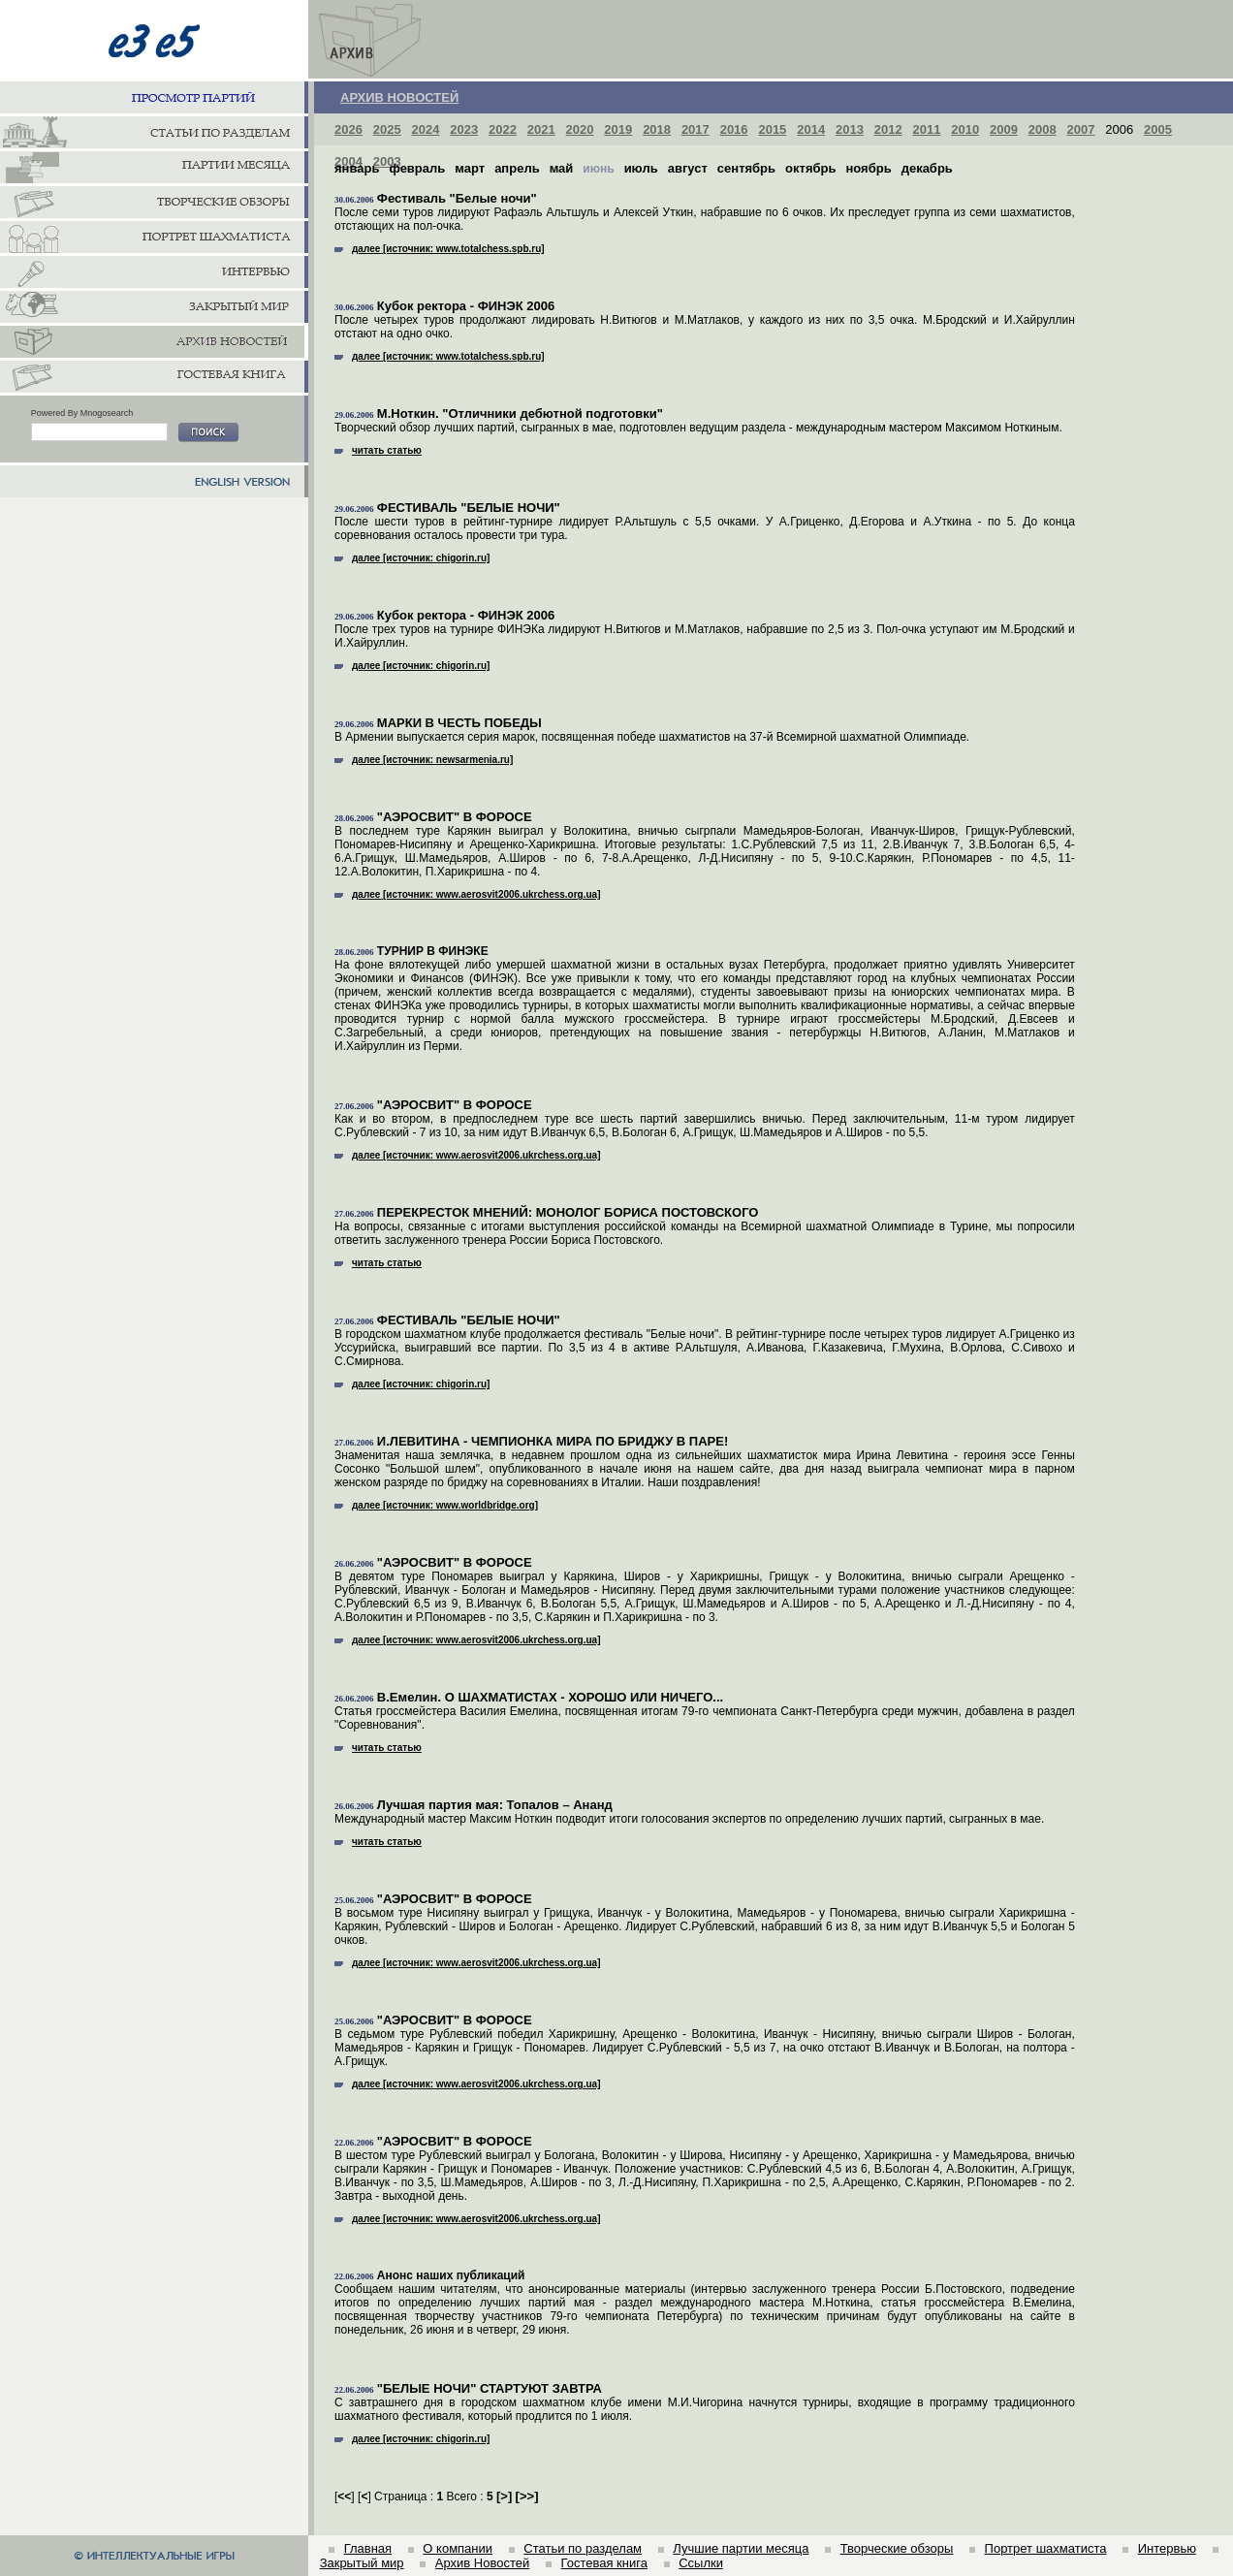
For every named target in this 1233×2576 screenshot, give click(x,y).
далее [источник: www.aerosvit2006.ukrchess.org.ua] (467, 894)
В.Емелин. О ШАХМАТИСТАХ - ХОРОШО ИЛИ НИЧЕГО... (550, 1697)
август (688, 168)
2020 (580, 129)
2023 (464, 129)
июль (641, 168)
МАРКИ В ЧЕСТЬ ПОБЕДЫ (459, 723)
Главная (368, 2548)
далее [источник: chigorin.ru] (412, 558)
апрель (517, 168)
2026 (348, 129)
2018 (657, 129)
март (470, 168)
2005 (1158, 129)
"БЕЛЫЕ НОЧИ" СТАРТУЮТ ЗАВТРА (489, 2388)
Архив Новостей (482, 2563)
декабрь (927, 168)
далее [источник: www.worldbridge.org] (436, 1505)
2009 (1004, 129)
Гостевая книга (604, 2563)
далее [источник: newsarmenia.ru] (423, 759)
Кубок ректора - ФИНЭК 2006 (465, 306)
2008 (1042, 129)
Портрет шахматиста (1046, 2548)
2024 (426, 129)
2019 (618, 129)
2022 (503, 129)
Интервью (1167, 2548)
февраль (417, 168)
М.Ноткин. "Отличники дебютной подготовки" (520, 413)
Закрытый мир (362, 2563)
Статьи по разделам (582, 2548)
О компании (457, 2548)
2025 (387, 129)
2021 (541, 129)
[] (504, 2496)
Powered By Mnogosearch (82, 413)
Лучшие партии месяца (740, 2548)
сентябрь (746, 168)
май (562, 168)
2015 (772, 129)
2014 (811, 129)
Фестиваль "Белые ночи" (457, 198)
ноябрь (868, 168)
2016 (734, 129)
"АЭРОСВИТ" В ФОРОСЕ (454, 817)
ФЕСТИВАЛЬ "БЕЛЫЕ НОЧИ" (468, 507)
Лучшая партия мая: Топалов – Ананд (495, 1804)
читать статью (378, 450)
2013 (850, 129)
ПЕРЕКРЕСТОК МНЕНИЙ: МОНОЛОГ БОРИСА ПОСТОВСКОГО (568, 1212)
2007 (1081, 129)
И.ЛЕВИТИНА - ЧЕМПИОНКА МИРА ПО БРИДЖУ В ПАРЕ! (552, 1441)
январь (356, 168)
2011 (926, 129)
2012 (888, 129)
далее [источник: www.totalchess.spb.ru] (439, 248)
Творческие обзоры (897, 2548)
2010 (965, 129)
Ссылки (701, 2563)
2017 (695, 129)
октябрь (810, 168)
